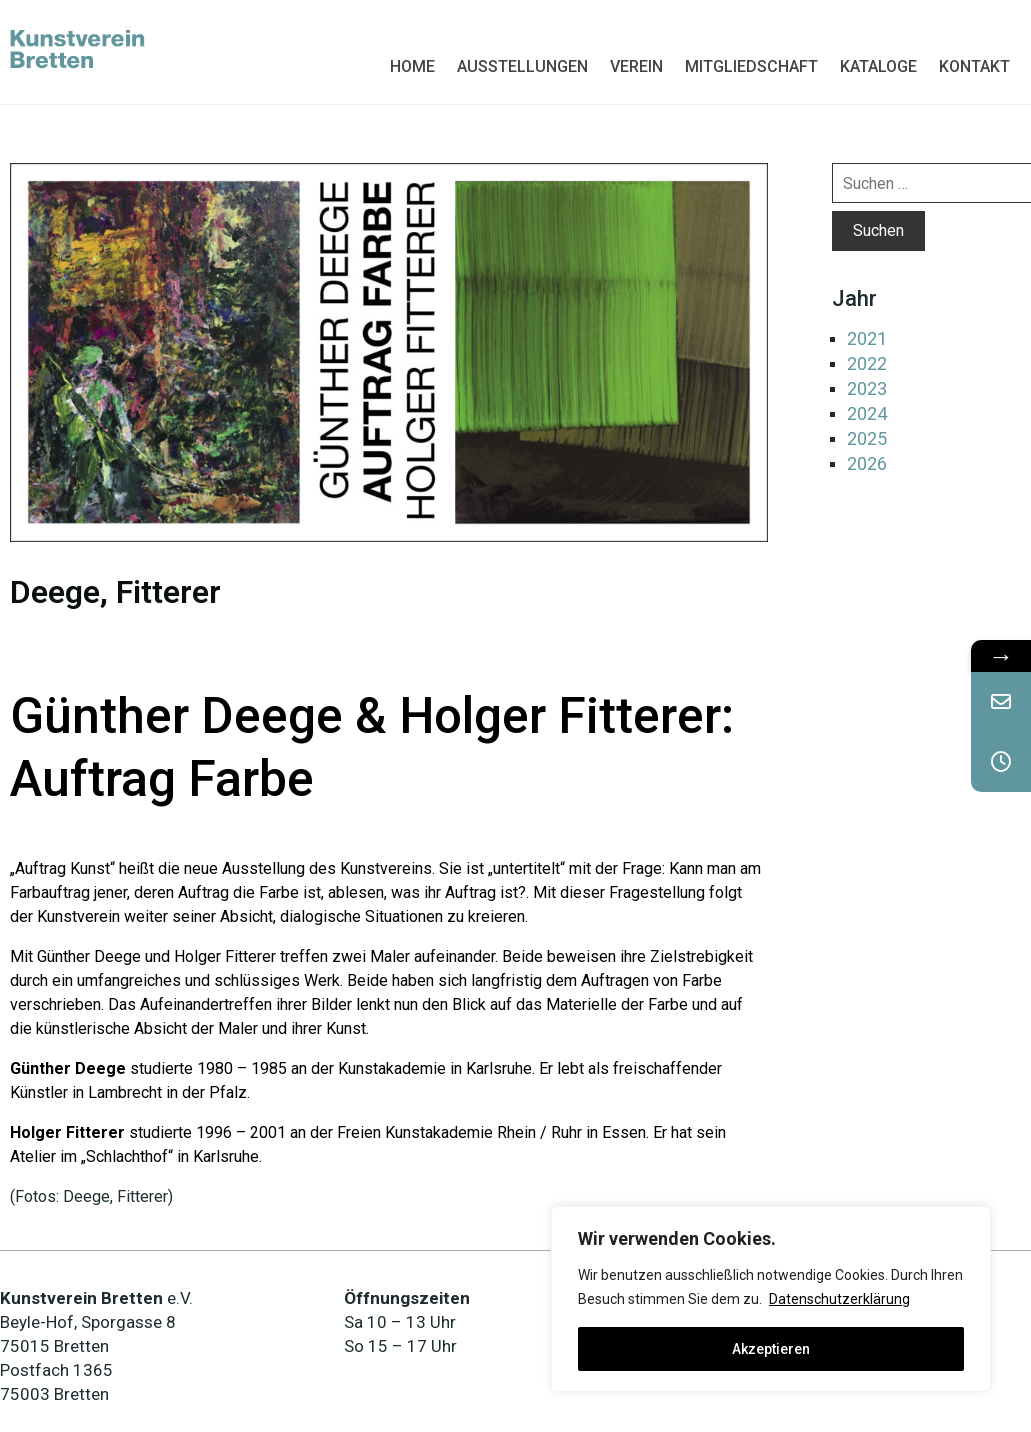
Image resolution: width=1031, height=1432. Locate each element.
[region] (771, 1299)
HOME (412, 66)
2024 (867, 413)
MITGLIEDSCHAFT (751, 66)
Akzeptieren (771, 1349)
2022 (867, 363)
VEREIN (636, 66)
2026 (867, 463)
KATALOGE (878, 66)
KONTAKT (974, 66)
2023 (867, 388)
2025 (867, 438)
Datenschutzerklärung (839, 1299)
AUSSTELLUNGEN (522, 66)
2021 (867, 338)
